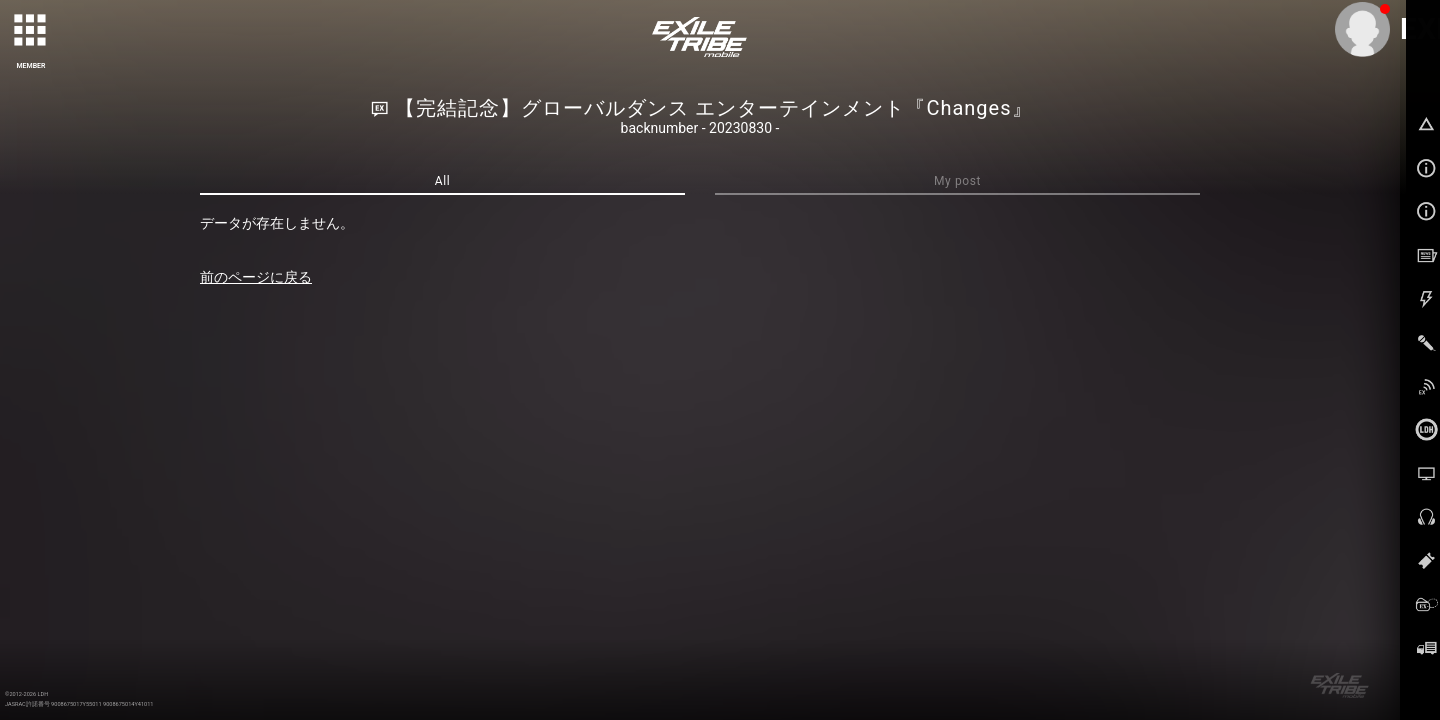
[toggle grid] (31, 31)
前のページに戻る (256, 277)
